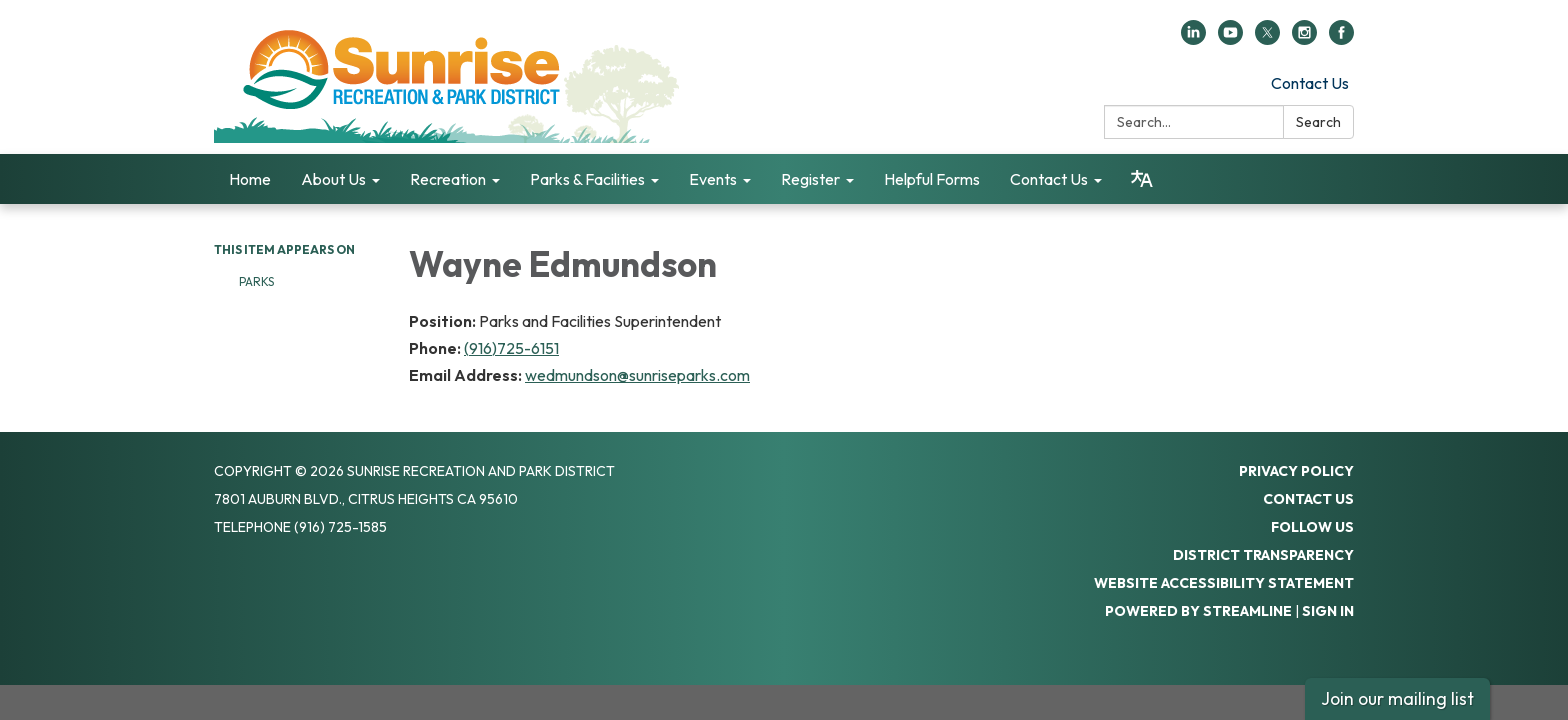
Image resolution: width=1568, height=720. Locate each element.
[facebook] (1341, 39)
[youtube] (1230, 39)
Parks (256, 281)
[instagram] (1304, 39)
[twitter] (1267, 39)
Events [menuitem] (713, 179)
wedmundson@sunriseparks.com (637, 375)
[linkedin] (1193, 39)
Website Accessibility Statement (1224, 583)
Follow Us (1312, 527)
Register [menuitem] (810, 179)
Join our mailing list (1397, 698)
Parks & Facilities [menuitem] (587, 179)
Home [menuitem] (250, 179)
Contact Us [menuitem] (1049, 179)
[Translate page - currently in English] (1142, 179)
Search (1318, 122)
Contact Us (1310, 83)
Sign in (1328, 611)
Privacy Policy (1296, 471)
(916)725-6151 (511, 348)
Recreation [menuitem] (448, 179)
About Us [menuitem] (333, 179)
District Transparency (1263, 555)
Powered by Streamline (1198, 611)
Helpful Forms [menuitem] (932, 179)
